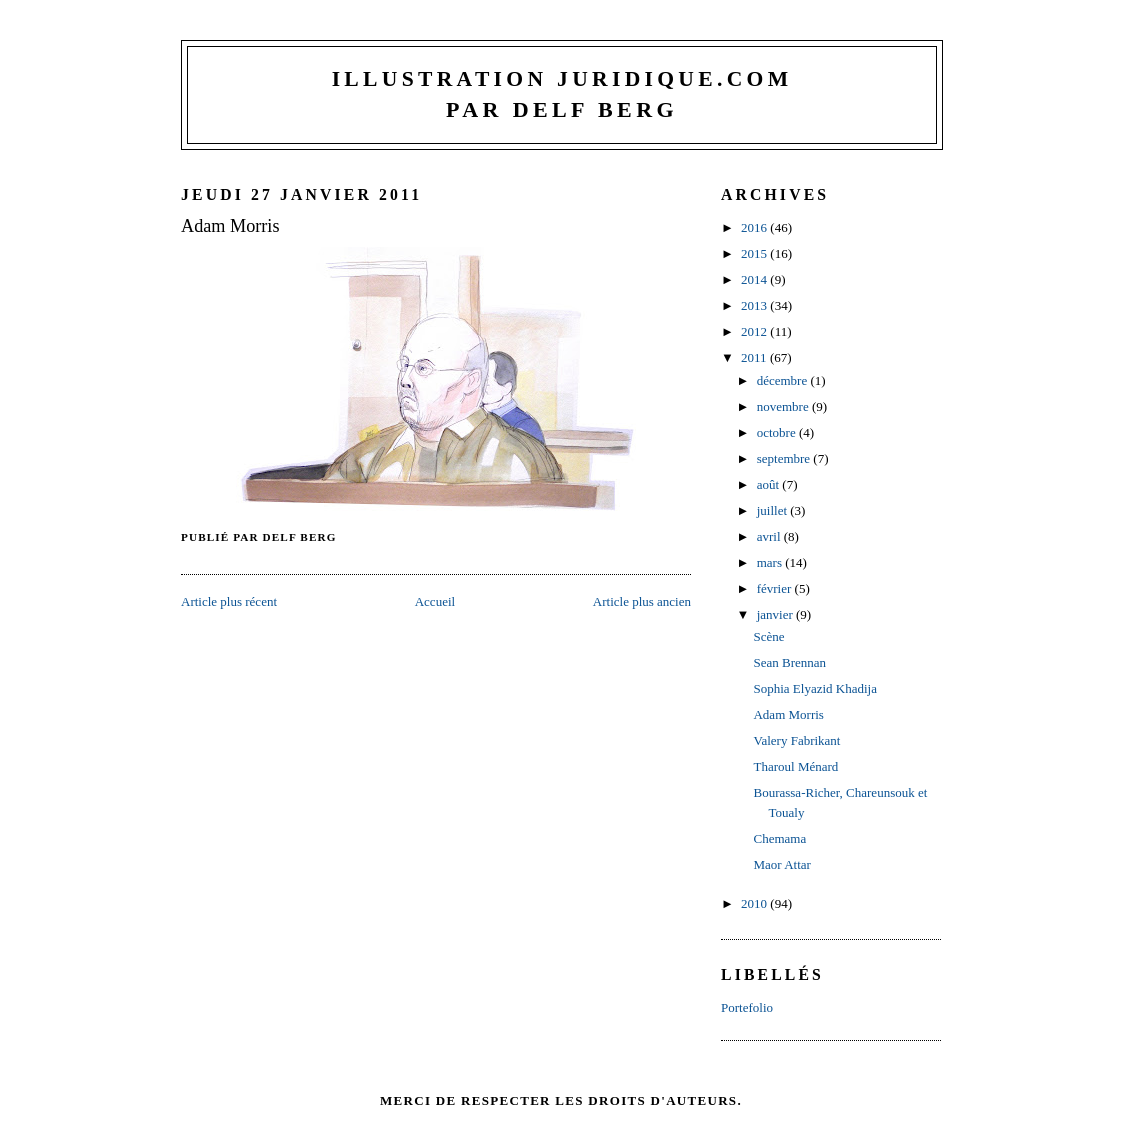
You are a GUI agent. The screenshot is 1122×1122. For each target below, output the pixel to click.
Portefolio (747, 1007)
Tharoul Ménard (795, 766)
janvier (776, 614)
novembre (784, 406)
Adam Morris (230, 226)
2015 (755, 253)
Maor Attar (781, 864)
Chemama (779, 838)
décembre (784, 380)
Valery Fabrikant (796, 740)
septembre (785, 458)
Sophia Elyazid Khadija (814, 688)
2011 (755, 357)
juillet (774, 510)
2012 (755, 331)
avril (770, 536)
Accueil (435, 601)
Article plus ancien (642, 601)
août (770, 484)
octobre (778, 432)
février (776, 588)
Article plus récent (229, 601)
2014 (755, 279)
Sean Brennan (789, 662)
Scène (768, 636)
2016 (755, 227)
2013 (755, 305)
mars (771, 562)
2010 (755, 903)
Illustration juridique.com (562, 79)
